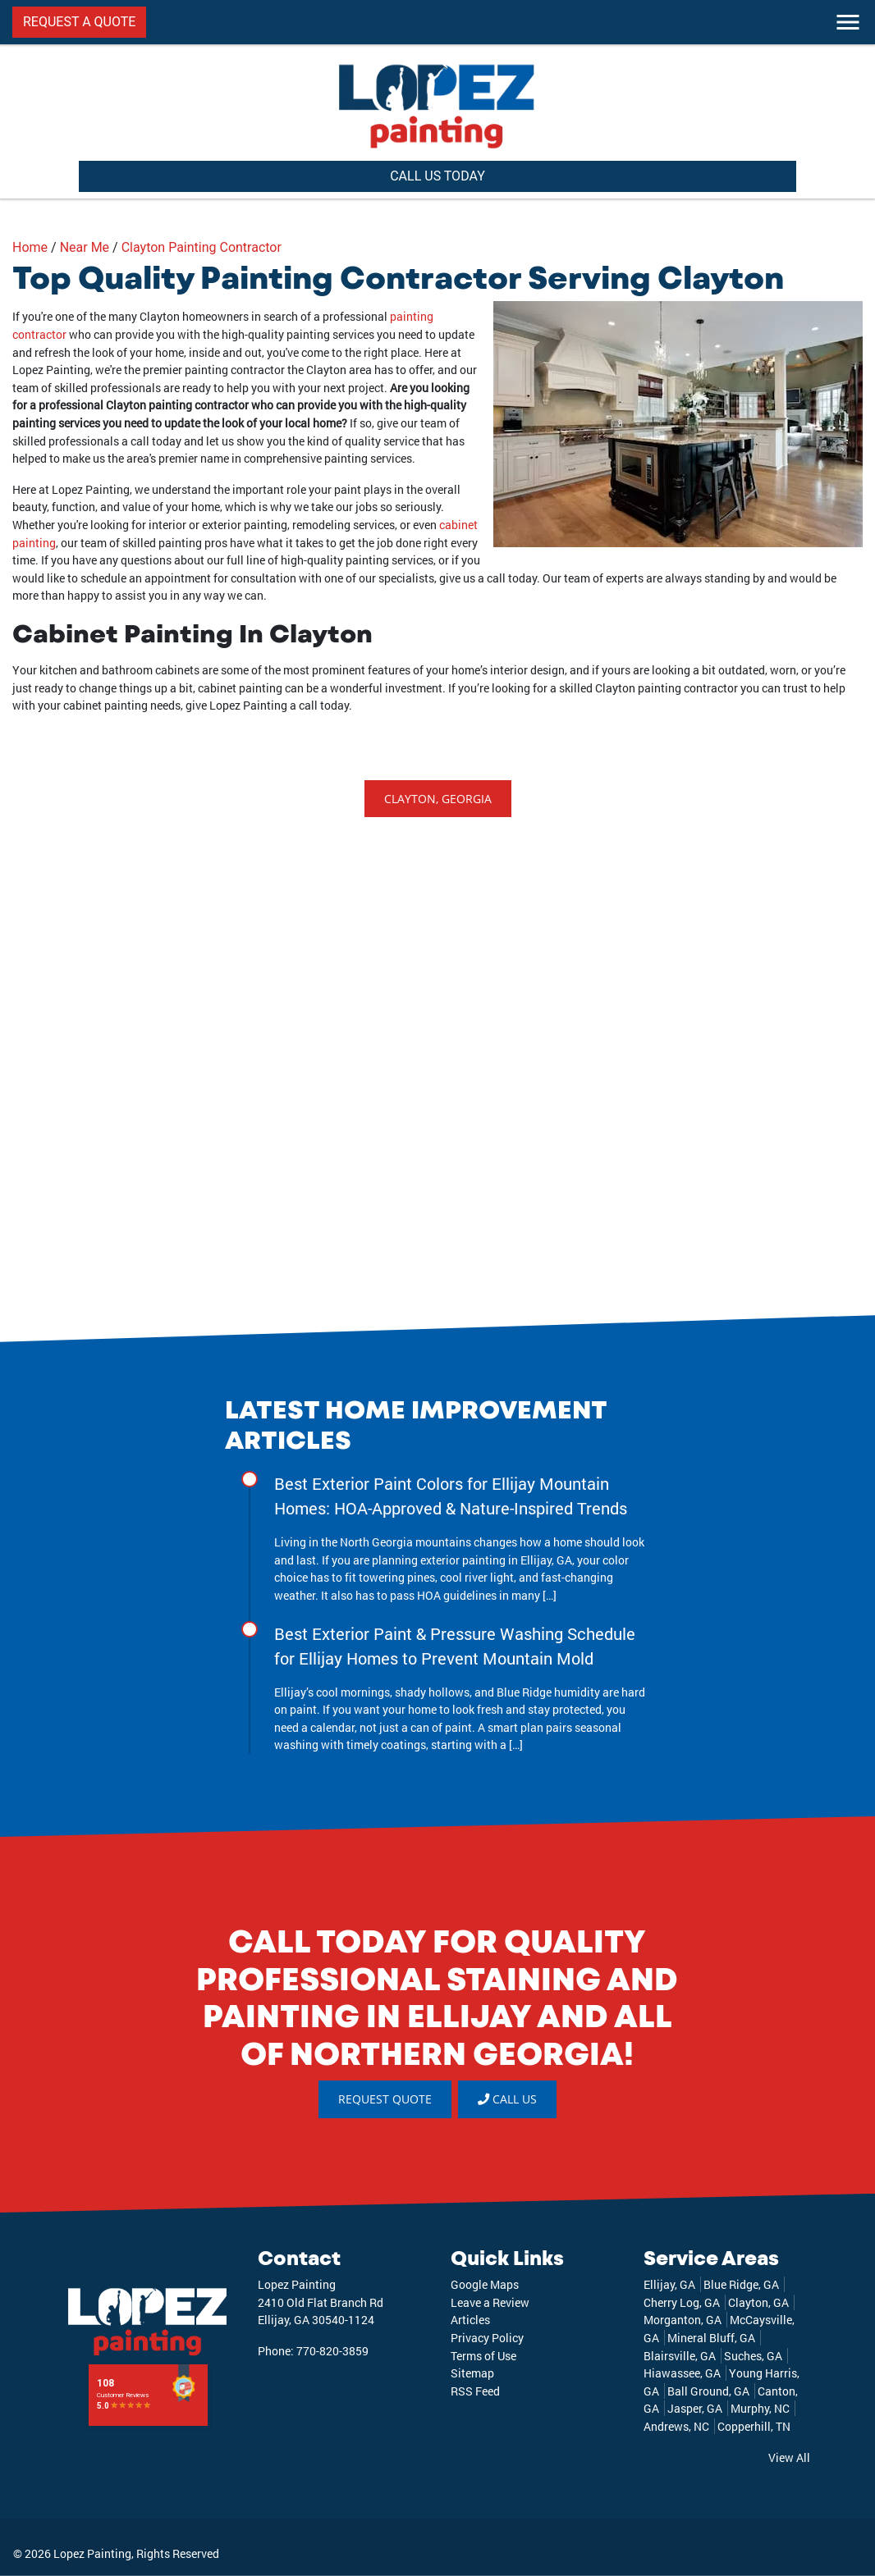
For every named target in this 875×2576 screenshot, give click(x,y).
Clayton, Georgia (438, 798)
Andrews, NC (676, 2426)
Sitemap (472, 2373)
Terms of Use (483, 2356)
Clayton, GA (758, 2302)
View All (789, 2457)
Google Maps (485, 2284)
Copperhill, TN (753, 2426)
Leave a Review (490, 2302)
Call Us (507, 2099)
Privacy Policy (487, 2337)
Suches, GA (753, 2356)
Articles (470, 2319)
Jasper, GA (694, 2408)
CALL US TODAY (437, 176)
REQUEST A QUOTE (79, 22)
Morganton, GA (683, 2319)
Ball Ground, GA (708, 2391)
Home (30, 247)
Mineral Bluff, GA (711, 2337)
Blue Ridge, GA (741, 2284)
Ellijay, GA (669, 2284)
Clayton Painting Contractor (201, 247)
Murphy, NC (760, 2408)
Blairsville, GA (680, 2356)
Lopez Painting (92, 2553)
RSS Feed (475, 2391)
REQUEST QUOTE (385, 2099)
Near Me (84, 247)
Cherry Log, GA (682, 2302)
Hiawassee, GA (682, 2373)
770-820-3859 (332, 2351)
